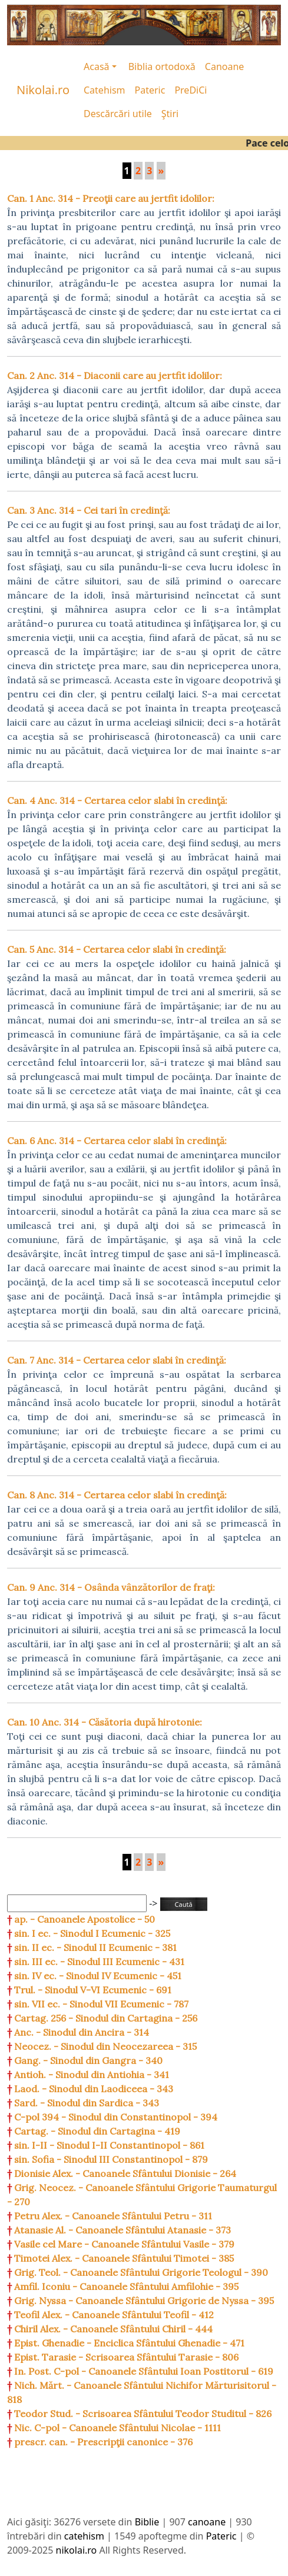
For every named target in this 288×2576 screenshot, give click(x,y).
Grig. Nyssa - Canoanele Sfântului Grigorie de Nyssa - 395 (144, 2300)
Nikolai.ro (42, 90)
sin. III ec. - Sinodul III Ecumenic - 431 (99, 1961)
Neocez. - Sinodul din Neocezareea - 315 (105, 2046)
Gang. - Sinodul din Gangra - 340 (88, 2060)
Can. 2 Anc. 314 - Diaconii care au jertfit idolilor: (114, 375)
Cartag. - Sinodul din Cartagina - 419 (97, 2131)
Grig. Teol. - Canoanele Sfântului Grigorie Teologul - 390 (141, 2272)
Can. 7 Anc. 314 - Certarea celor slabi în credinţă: (116, 1360)
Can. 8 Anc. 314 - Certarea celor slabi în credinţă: (117, 1495)
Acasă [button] (97, 66)
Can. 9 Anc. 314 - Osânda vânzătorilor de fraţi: (111, 1587)
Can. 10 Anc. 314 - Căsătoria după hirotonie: (104, 1722)
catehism (84, 2536)
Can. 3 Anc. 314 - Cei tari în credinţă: (88, 510)
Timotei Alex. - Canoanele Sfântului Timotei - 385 (124, 2258)
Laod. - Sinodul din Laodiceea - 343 (93, 2089)
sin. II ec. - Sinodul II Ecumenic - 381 (95, 1947)
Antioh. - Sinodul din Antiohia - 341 (91, 2074)
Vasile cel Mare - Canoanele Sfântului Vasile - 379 (124, 2244)
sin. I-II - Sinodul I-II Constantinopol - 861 (109, 2145)
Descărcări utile (118, 113)
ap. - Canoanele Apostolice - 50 (84, 1919)
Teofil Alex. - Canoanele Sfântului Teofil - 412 (114, 2315)
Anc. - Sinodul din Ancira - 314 (81, 2032)
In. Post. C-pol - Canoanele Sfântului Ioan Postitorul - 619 (143, 2371)
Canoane (224, 66)
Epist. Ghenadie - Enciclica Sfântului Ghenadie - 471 (129, 2343)
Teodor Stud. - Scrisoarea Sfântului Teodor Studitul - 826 (143, 2413)
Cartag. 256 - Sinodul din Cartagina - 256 (105, 2018)
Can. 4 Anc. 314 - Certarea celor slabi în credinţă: (117, 800)
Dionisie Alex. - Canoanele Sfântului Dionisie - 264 (125, 2173)
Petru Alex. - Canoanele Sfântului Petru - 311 (113, 2216)
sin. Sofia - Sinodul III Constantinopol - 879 (111, 2159)
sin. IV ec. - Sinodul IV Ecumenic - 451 (97, 1976)
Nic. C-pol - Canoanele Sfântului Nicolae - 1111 (117, 2428)
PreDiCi (190, 90)
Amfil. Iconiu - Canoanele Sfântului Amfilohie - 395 (126, 2286)
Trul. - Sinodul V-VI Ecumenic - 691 (92, 1990)
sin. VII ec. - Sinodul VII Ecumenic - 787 (101, 2004)
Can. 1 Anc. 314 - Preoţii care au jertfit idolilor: (110, 198)
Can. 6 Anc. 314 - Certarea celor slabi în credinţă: (117, 1140)
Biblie (147, 2521)
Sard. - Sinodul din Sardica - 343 (86, 2103)
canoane (207, 2521)
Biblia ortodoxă (162, 66)
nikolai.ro (76, 2550)
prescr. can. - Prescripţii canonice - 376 (103, 2442)
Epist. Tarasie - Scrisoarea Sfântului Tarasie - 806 (126, 2357)
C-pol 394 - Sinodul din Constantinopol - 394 (115, 2117)
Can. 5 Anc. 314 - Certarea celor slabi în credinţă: (116, 949)
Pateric (150, 90)
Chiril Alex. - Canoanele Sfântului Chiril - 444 (113, 2329)
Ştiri (169, 113)
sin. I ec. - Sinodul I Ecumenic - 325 (92, 1933)
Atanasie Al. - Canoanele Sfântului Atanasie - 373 (122, 2230)
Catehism (104, 90)
